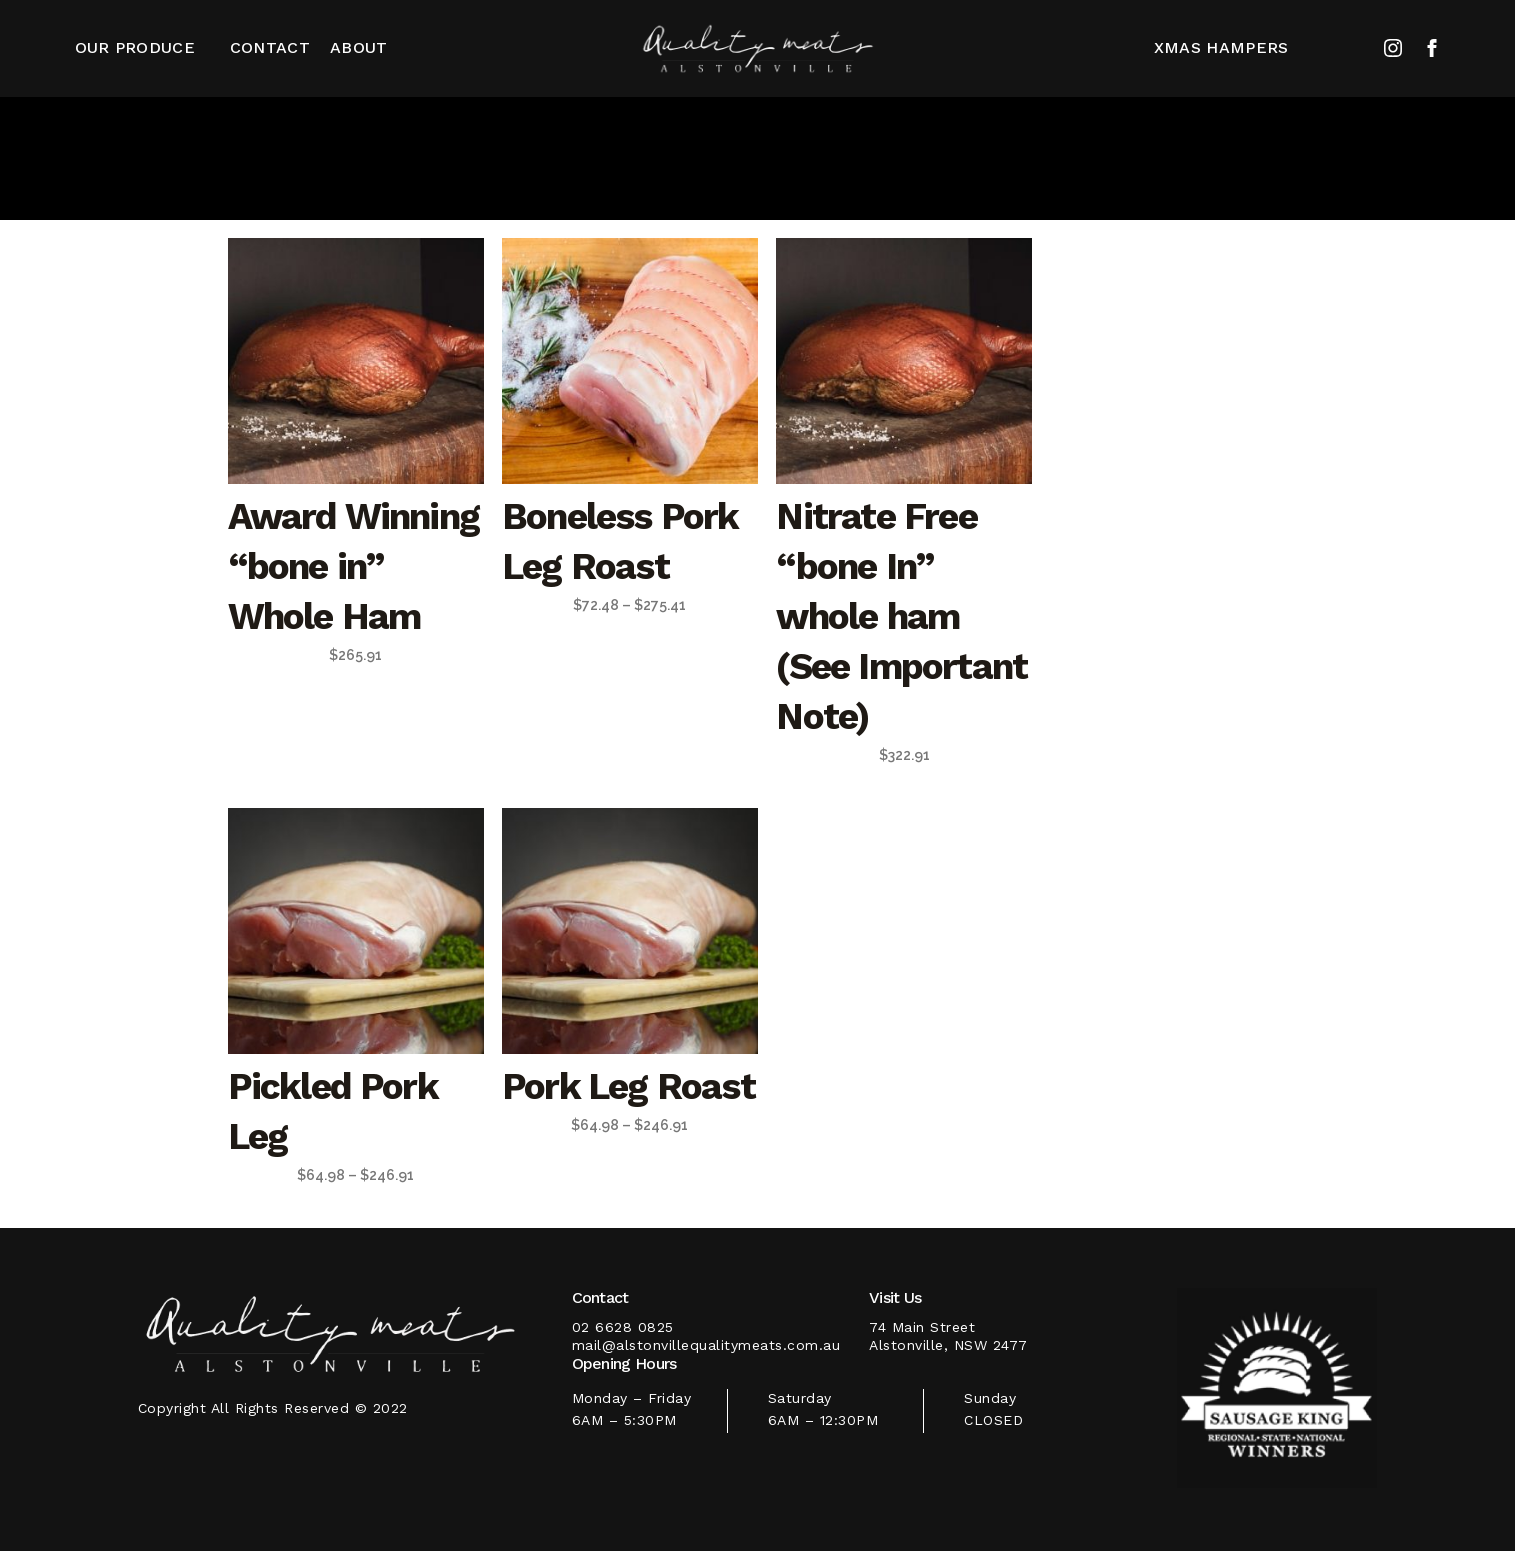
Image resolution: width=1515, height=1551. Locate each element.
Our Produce (135, 47)
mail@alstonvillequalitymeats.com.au (706, 1345)
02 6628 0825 (623, 1327)
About (359, 47)
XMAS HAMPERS (1221, 47)
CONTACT (270, 47)
